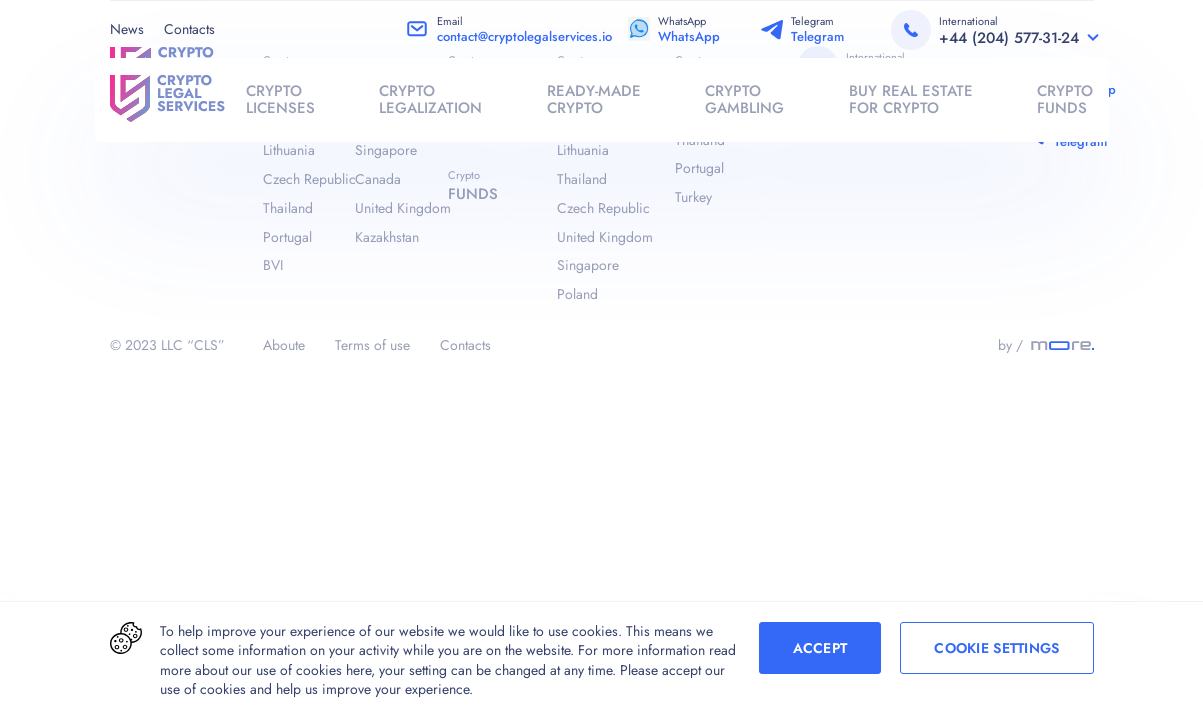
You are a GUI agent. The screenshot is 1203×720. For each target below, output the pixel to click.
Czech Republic (309, 179)
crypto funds (1065, 99)
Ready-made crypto (594, 99)
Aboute (284, 345)
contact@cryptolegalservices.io (524, 36)
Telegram (817, 36)
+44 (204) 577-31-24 (1009, 38)
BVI (273, 265)
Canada (378, 179)
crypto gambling (744, 99)
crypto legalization (430, 99)
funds (473, 194)
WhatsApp (689, 36)
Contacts (189, 29)
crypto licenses (280, 99)
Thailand (288, 208)
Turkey (693, 197)
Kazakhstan (387, 237)
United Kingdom (401, 208)
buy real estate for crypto (911, 99)
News (127, 29)
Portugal (287, 237)
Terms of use (372, 345)
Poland (577, 294)
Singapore (386, 150)
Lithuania (289, 150)
